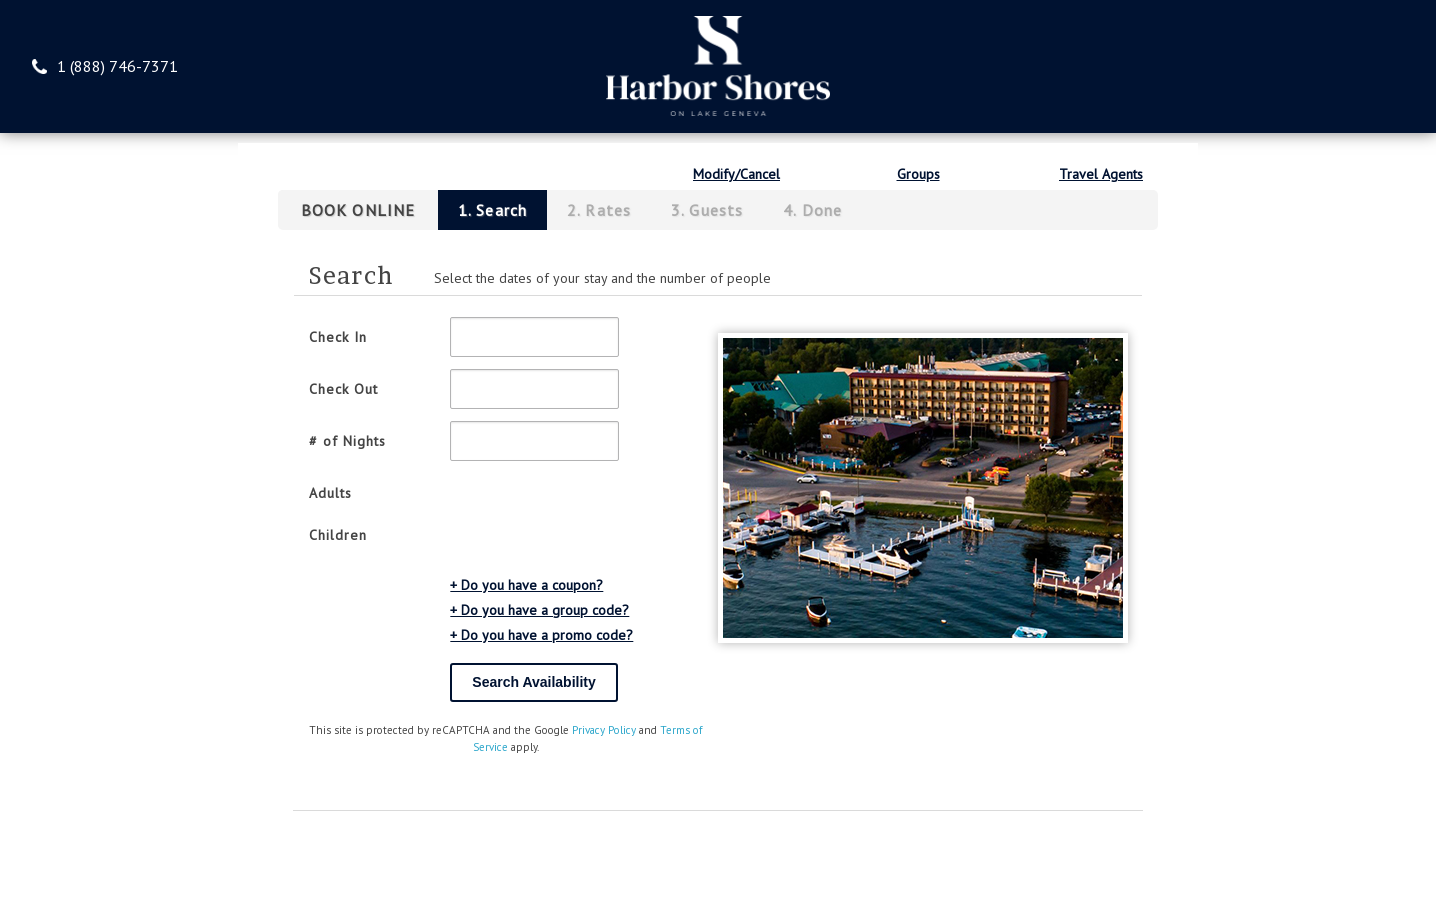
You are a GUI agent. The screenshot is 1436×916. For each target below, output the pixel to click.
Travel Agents (1101, 174)
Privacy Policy (604, 730)
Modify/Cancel (736, 174)
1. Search (492, 210)
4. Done (812, 210)
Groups (918, 174)
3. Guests (707, 210)
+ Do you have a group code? (539, 610)
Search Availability (533, 682)
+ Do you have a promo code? (541, 635)
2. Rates (599, 210)
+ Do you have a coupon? (526, 585)
